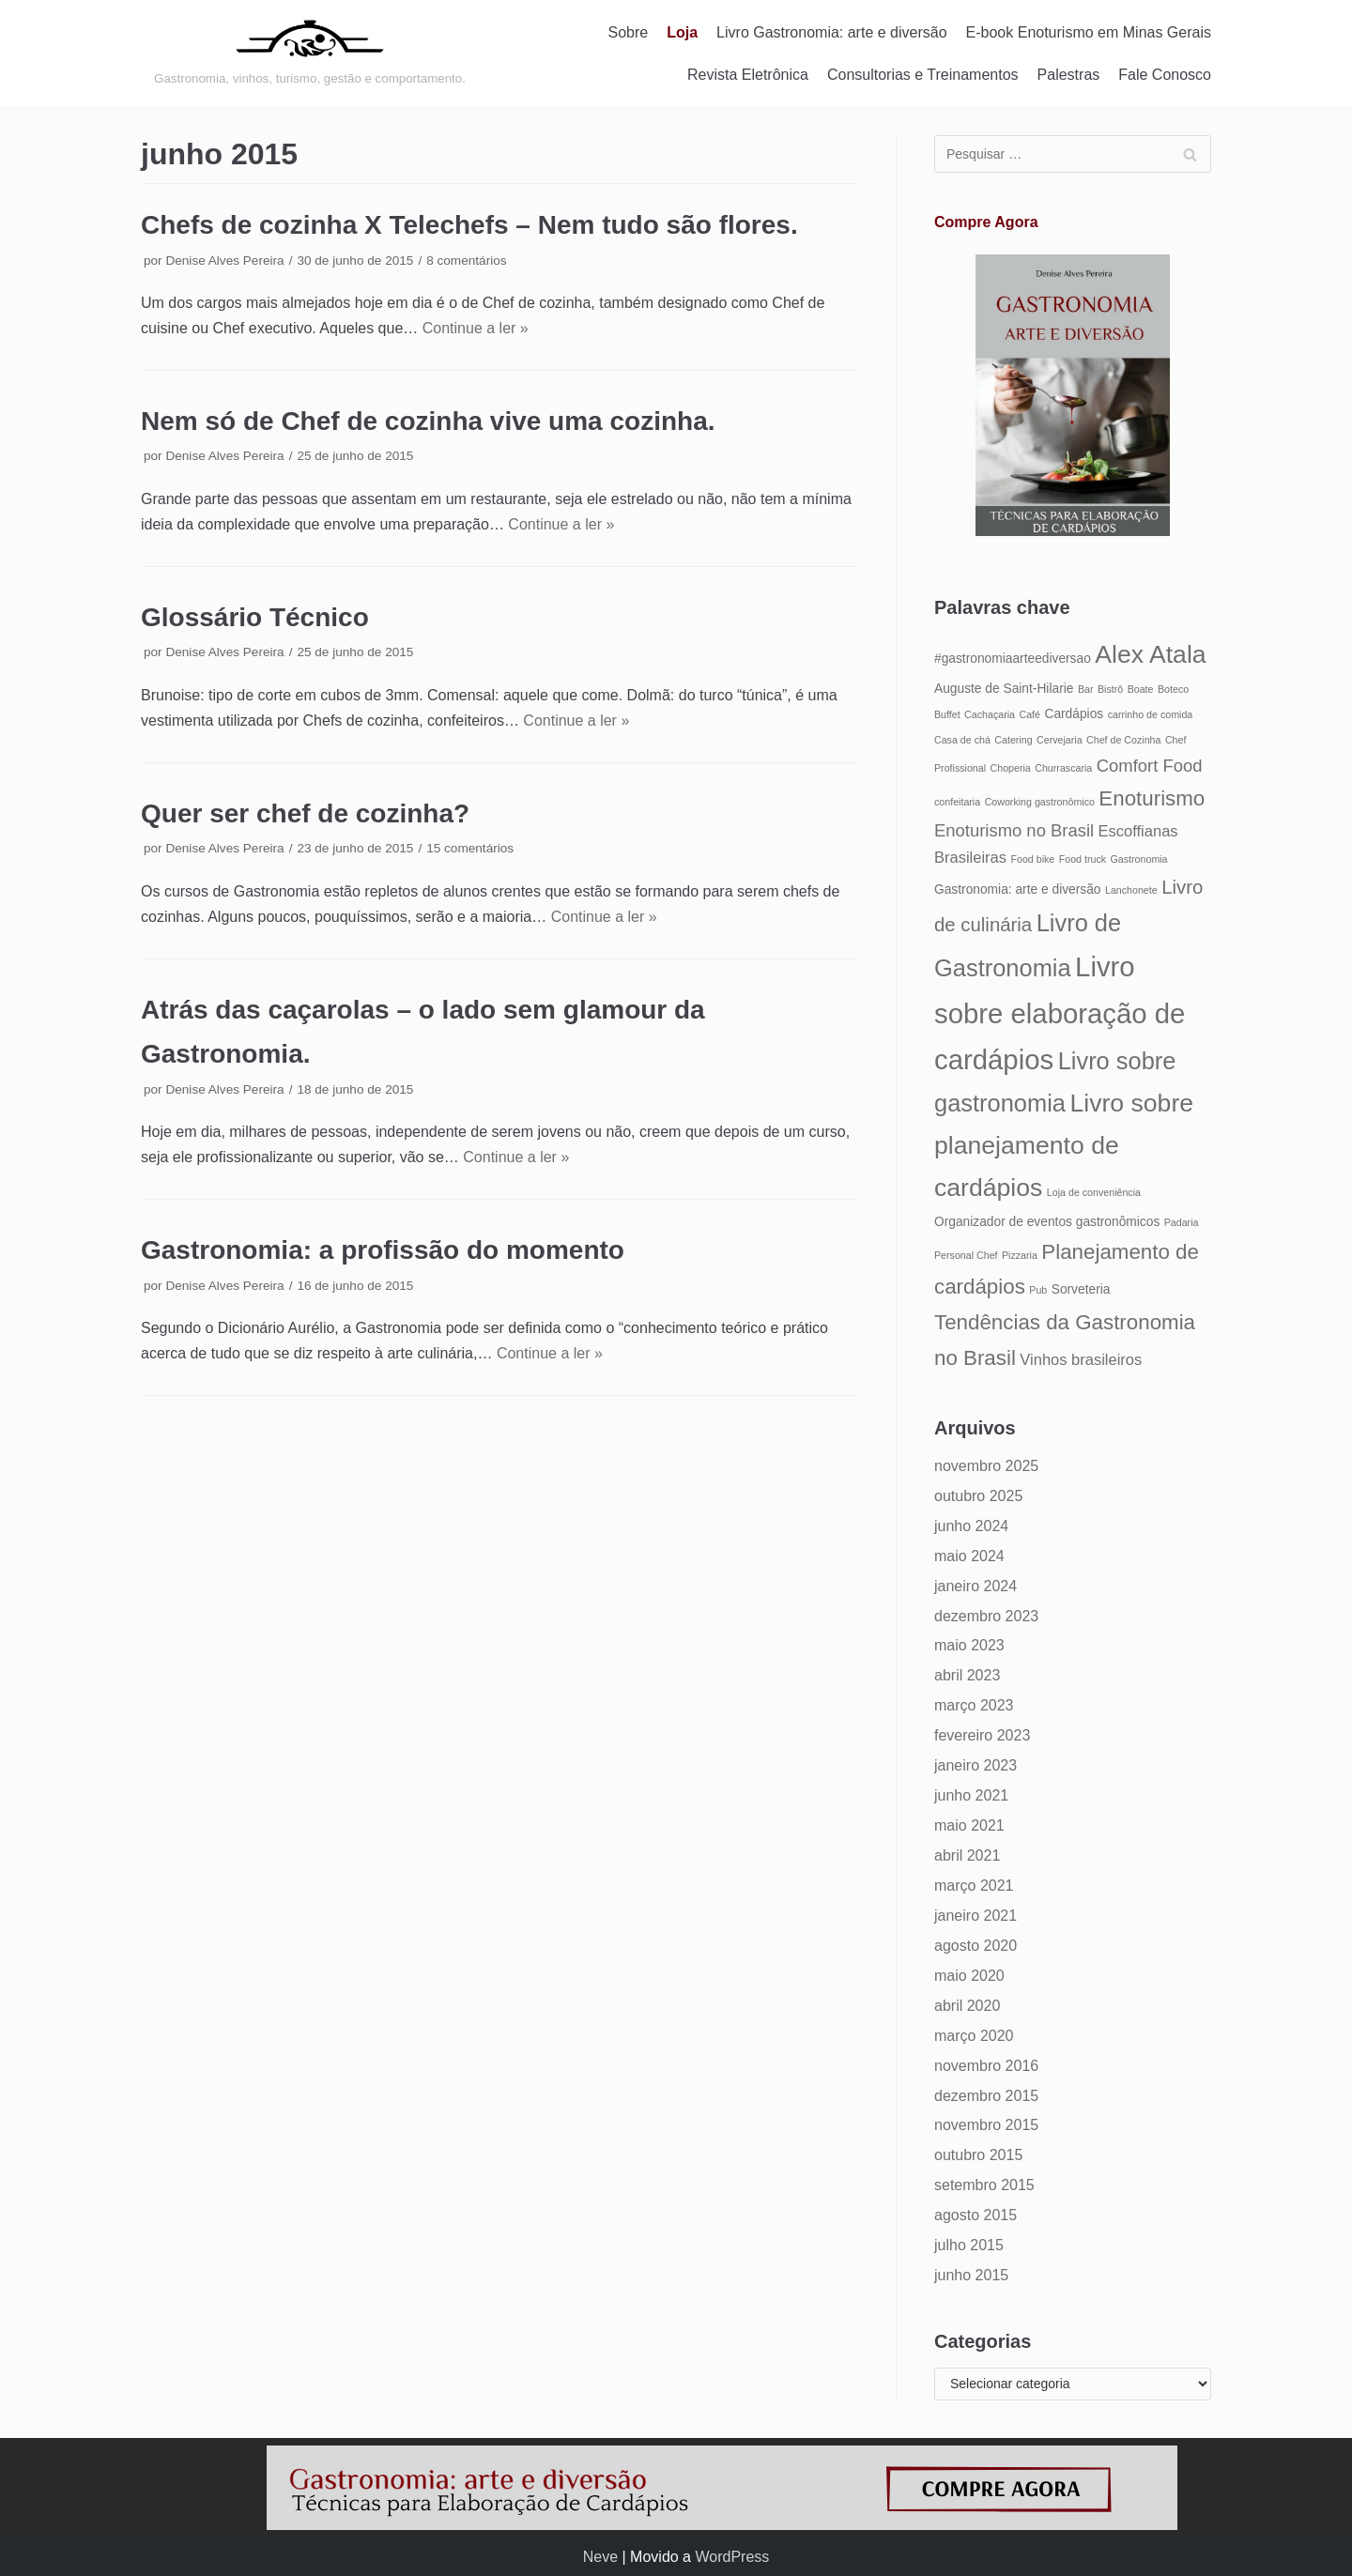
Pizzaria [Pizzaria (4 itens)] (1019, 1255)
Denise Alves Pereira (224, 260)
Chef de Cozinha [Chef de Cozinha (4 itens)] (1123, 739)
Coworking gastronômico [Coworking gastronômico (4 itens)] (1040, 801)
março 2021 (974, 1886)
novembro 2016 (986, 2066)
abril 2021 (967, 1855)
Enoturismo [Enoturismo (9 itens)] (1151, 798)
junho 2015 (971, 2275)
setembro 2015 (984, 2185)
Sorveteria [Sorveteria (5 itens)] (1081, 1289)
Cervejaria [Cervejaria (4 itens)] (1060, 739)
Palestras (1068, 75)
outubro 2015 (978, 2155)
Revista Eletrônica (747, 75)
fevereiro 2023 (982, 1735)
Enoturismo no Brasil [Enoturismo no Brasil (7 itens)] (1014, 830)
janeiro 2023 (975, 1765)
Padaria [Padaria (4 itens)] (1181, 1222)
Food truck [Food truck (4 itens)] (1082, 859)
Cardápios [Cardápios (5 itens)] (1073, 714)
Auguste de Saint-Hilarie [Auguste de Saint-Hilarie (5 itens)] (1003, 689)
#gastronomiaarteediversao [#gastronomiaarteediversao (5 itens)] (1012, 659)
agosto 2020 (975, 1946)
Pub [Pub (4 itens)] (1038, 1290)
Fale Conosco (1164, 75)
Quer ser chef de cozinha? (305, 813)
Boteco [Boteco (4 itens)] (1173, 689)
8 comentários (466, 260)
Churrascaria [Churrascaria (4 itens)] (1063, 768)
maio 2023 (969, 1645)
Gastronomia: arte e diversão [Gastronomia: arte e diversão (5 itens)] (1017, 889)
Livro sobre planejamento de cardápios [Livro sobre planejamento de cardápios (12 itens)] (1063, 1145)
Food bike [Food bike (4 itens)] (1032, 859)
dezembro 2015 (986, 2096)
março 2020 (974, 2036)
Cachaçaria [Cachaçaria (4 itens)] (989, 714)
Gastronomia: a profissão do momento (382, 1250)
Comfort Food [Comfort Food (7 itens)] (1150, 765)
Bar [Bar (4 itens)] (1086, 689)
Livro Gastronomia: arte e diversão (831, 32)
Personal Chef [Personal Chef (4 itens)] (966, 1255)
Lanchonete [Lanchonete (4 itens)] (1131, 890)
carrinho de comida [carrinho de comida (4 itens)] (1150, 714)
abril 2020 (967, 2006)
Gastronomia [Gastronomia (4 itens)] (1139, 859)
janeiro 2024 (975, 1586)
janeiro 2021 (975, 1916)
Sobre (628, 32)
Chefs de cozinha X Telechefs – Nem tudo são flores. (469, 224)
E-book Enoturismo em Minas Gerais (1088, 32)
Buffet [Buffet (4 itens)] (947, 714)
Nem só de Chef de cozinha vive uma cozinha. (428, 421)
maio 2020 (969, 1976)
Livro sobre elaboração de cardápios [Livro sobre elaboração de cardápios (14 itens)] (1059, 1013)
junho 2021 (971, 1795)
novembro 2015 (986, 2125)
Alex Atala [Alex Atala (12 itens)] (1150, 654)
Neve (600, 2557)
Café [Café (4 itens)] (1029, 714)
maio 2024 (969, 1556)
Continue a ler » (475, 328)
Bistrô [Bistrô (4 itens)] (1110, 689)
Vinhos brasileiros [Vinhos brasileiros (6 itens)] (1081, 1359)
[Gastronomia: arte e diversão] (310, 53)
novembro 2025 (986, 1466)
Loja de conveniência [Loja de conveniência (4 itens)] (1094, 1192)
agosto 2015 (975, 2215)
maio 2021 (969, 1825)
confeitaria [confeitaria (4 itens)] (957, 801)
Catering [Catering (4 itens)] (1013, 739)
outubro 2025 (978, 1496)
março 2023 (974, 1705)
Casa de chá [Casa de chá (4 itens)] (962, 739)
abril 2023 (967, 1675)
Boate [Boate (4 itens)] (1141, 689)
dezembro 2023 (986, 1616)
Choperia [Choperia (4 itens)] (1011, 768)
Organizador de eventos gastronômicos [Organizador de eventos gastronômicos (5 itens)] (1047, 1222)
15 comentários (470, 848)
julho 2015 (969, 2245)
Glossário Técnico (255, 617)
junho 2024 (971, 1526)
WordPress (732, 2557)
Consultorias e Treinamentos (923, 75)
